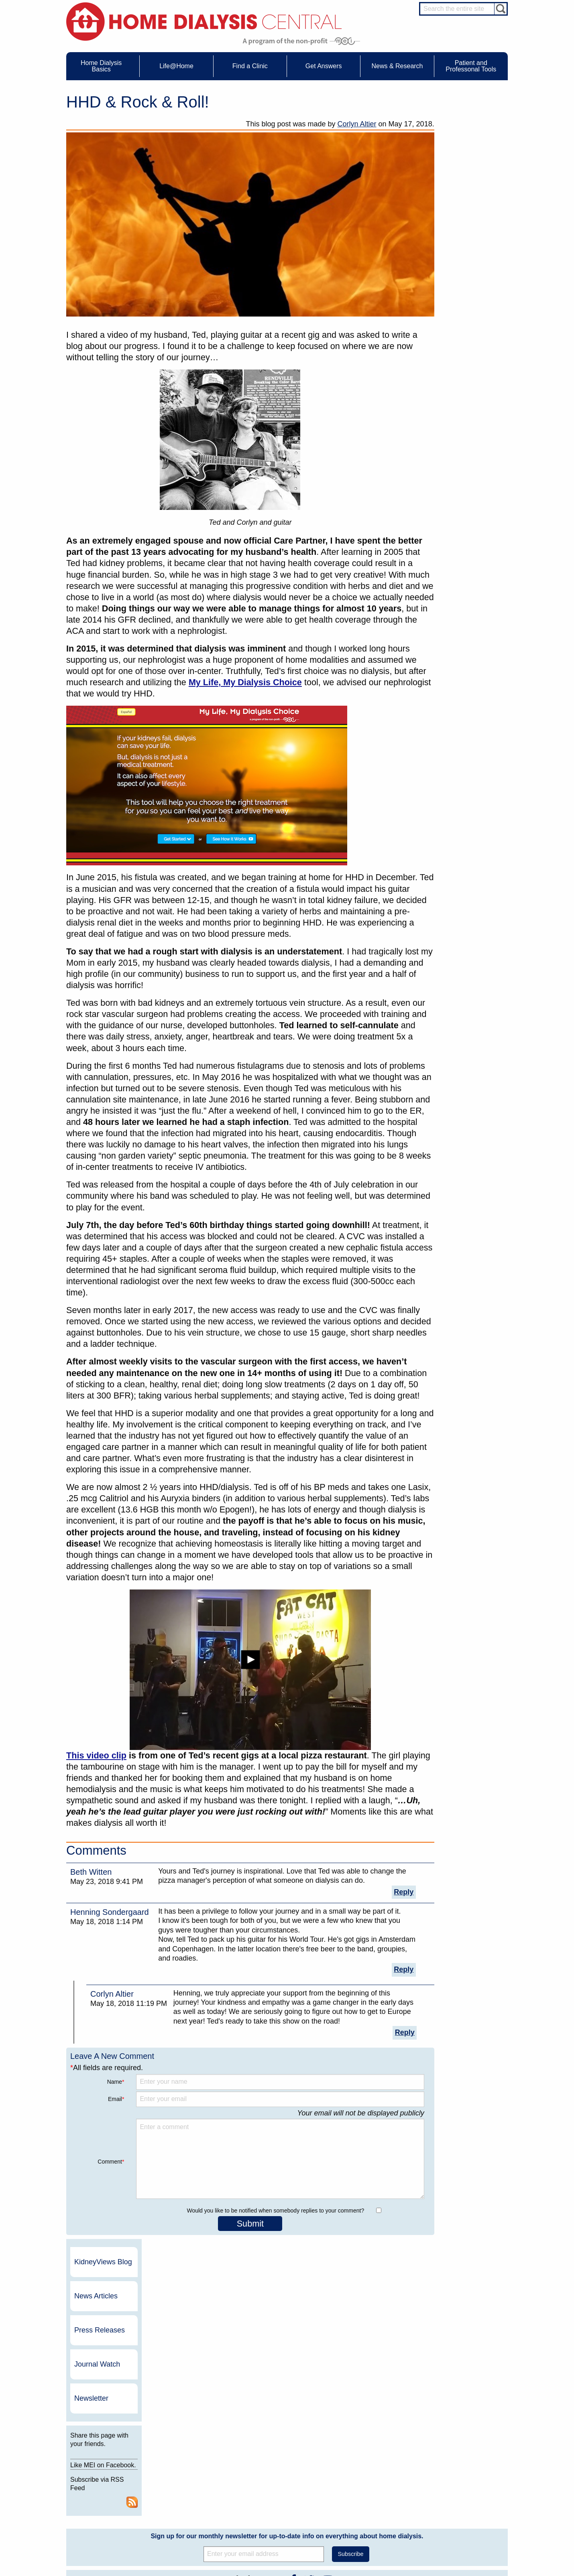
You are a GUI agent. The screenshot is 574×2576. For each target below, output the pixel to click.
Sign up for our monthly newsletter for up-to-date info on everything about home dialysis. (287, 2259)
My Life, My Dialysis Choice (245, 682)
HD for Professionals (466, 2525)
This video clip (96, 1755)
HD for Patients (460, 2518)
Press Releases (467, 184)
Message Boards (446, 2445)
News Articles (464, 150)
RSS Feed (498, 364)
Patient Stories (190, 2486)
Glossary (357, 2516)
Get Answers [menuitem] (323, 66)
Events (268, 2457)
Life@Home (179, 2445)
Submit (250, 2224)
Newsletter (459, 252)
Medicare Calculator (109, 2494)
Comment (111, 2161)
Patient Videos (189, 2494)
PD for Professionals (466, 2540)
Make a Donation (366, 2486)
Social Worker (459, 2492)
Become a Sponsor (180, 2378)
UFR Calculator (104, 2457)
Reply (403, 1892)
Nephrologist (457, 2469)
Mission (356, 2501)
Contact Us (359, 2457)
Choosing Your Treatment (201, 2464)
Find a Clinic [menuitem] (250, 66)
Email (116, 2099)
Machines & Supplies (110, 2486)
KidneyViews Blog (463, 116)
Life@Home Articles (195, 2479)
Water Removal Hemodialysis (119, 2464)
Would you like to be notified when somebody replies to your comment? (275, 2210)
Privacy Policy (363, 2508)
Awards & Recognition (371, 2464)
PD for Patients (460, 2533)
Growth (355, 2471)
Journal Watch (465, 218)
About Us (349, 2445)
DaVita (418, 2361)
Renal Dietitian (459, 2484)
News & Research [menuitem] (397, 66)
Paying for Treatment (110, 2501)
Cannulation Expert (464, 2462)
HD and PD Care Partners (462, 2507)
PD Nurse (454, 2477)
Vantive (419, 2389)
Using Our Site (363, 2494)
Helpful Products (192, 2501)
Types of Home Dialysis (113, 2479)
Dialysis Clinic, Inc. (435, 2375)
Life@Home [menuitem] (176, 66)
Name (115, 2082)
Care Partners (189, 2457)
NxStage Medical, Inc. (339, 2361)
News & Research (275, 2445)
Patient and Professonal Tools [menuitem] (471, 66)
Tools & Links (102, 2508)
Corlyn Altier (357, 124)
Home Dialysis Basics (108, 2445)
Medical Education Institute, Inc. (311, 2572)
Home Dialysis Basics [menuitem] (101, 66)
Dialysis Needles (192, 2471)
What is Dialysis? (106, 2471)
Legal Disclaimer (365, 2479)
